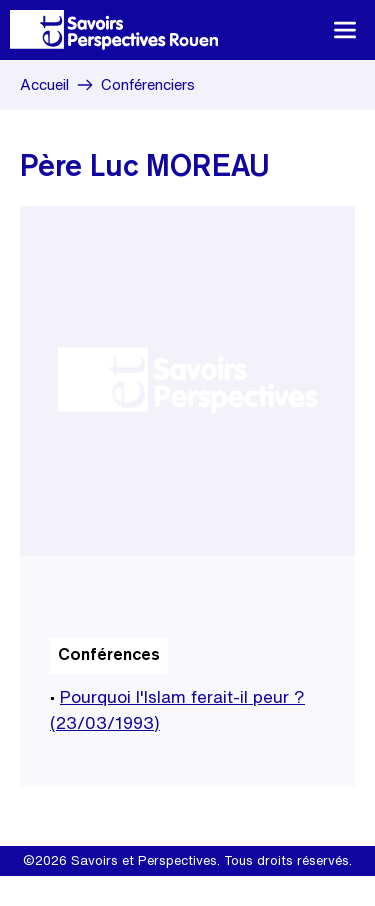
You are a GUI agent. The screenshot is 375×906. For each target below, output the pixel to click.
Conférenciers (148, 84)
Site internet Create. (244, 890)
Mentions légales (121, 890)
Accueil (44, 84)
